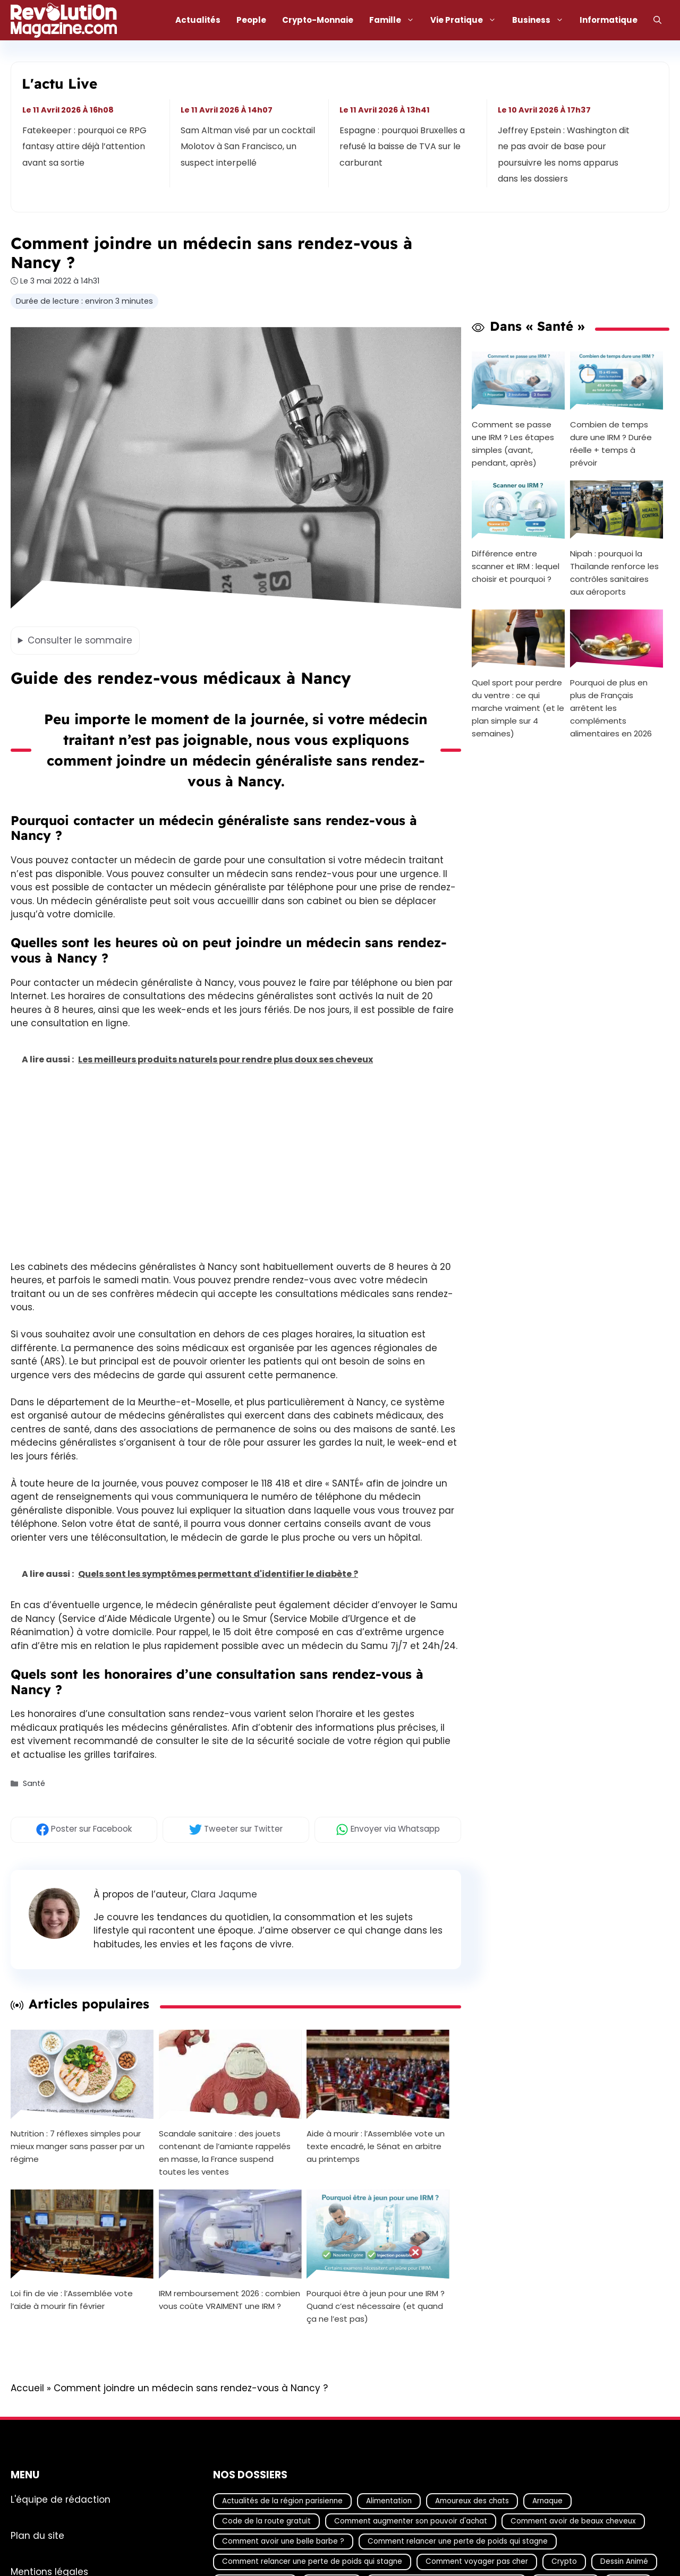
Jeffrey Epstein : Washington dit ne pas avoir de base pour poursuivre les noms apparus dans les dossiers (564, 154)
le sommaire (80, 640)
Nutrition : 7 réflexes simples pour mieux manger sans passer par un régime (77, 2145)
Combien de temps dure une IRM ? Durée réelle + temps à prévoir (611, 443)
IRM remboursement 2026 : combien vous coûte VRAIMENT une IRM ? (229, 2300)
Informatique (609, 19)
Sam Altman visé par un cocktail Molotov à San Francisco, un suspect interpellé (248, 146)
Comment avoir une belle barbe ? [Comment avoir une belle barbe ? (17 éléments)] (283, 2541)
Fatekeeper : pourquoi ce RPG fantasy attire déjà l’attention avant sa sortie (84, 146)
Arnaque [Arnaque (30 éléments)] (547, 2500)
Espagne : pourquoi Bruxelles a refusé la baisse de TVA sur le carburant (402, 146)
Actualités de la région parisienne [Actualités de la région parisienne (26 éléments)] (282, 2500)
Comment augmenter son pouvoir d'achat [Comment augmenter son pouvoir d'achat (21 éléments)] (410, 2521)
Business (542, 20)
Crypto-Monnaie (317, 19)
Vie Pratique (467, 20)
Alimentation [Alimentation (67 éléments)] (389, 2500)
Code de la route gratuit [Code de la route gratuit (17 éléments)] (266, 2521)
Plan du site (37, 2535)
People (251, 19)
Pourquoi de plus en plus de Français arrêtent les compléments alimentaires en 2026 (611, 708)
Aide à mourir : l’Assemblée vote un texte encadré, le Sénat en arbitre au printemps (376, 2145)
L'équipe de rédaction (60, 2499)
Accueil (27, 2388)
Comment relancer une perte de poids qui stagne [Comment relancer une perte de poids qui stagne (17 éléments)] (458, 2541)
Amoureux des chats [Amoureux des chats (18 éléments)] (472, 2500)
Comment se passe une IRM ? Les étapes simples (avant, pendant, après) (513, 443)
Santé (34, 1784)
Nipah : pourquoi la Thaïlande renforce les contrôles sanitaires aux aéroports (614, 572)
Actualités (197, 19)
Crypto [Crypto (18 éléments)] (564, 2561)
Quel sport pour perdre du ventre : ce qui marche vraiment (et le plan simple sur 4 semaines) (518, 708)
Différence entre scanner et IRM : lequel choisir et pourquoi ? (515, 566)
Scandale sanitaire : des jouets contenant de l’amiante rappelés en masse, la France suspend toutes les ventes (225, 2152)
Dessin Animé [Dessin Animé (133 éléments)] (624, 2561)
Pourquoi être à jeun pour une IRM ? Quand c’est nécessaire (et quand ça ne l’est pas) (376, 2306)
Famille (395, 20)
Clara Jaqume (224, 1894)
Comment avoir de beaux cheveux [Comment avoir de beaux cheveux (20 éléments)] (573, 2521)
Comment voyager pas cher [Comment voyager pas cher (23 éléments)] (477, 2561)
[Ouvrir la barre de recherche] (657, 20)
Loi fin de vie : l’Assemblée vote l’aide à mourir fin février (72, 2300)
